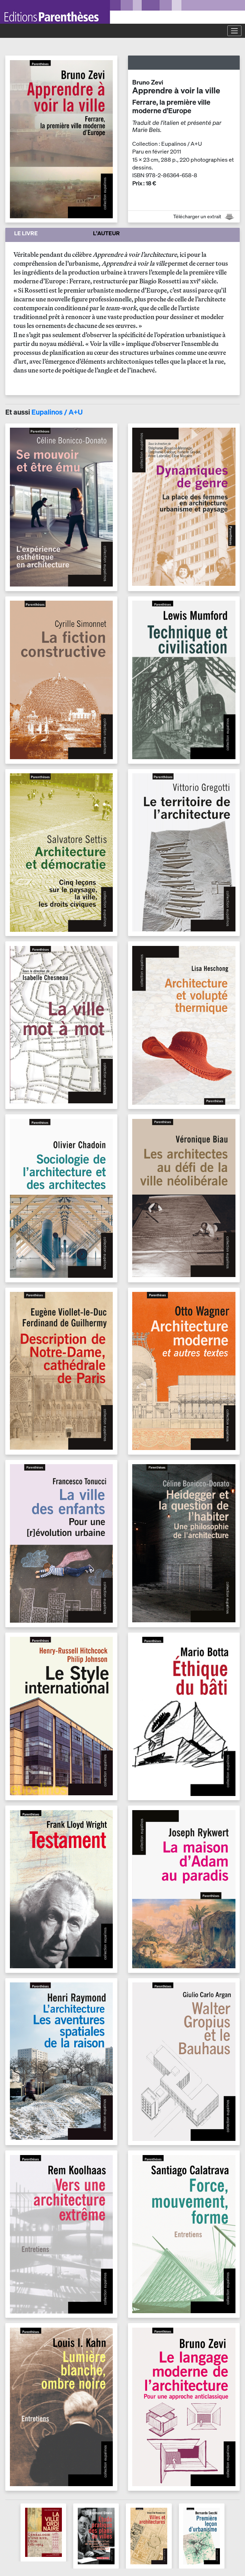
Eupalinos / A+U (57, 412)
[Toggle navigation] (234, 30)
